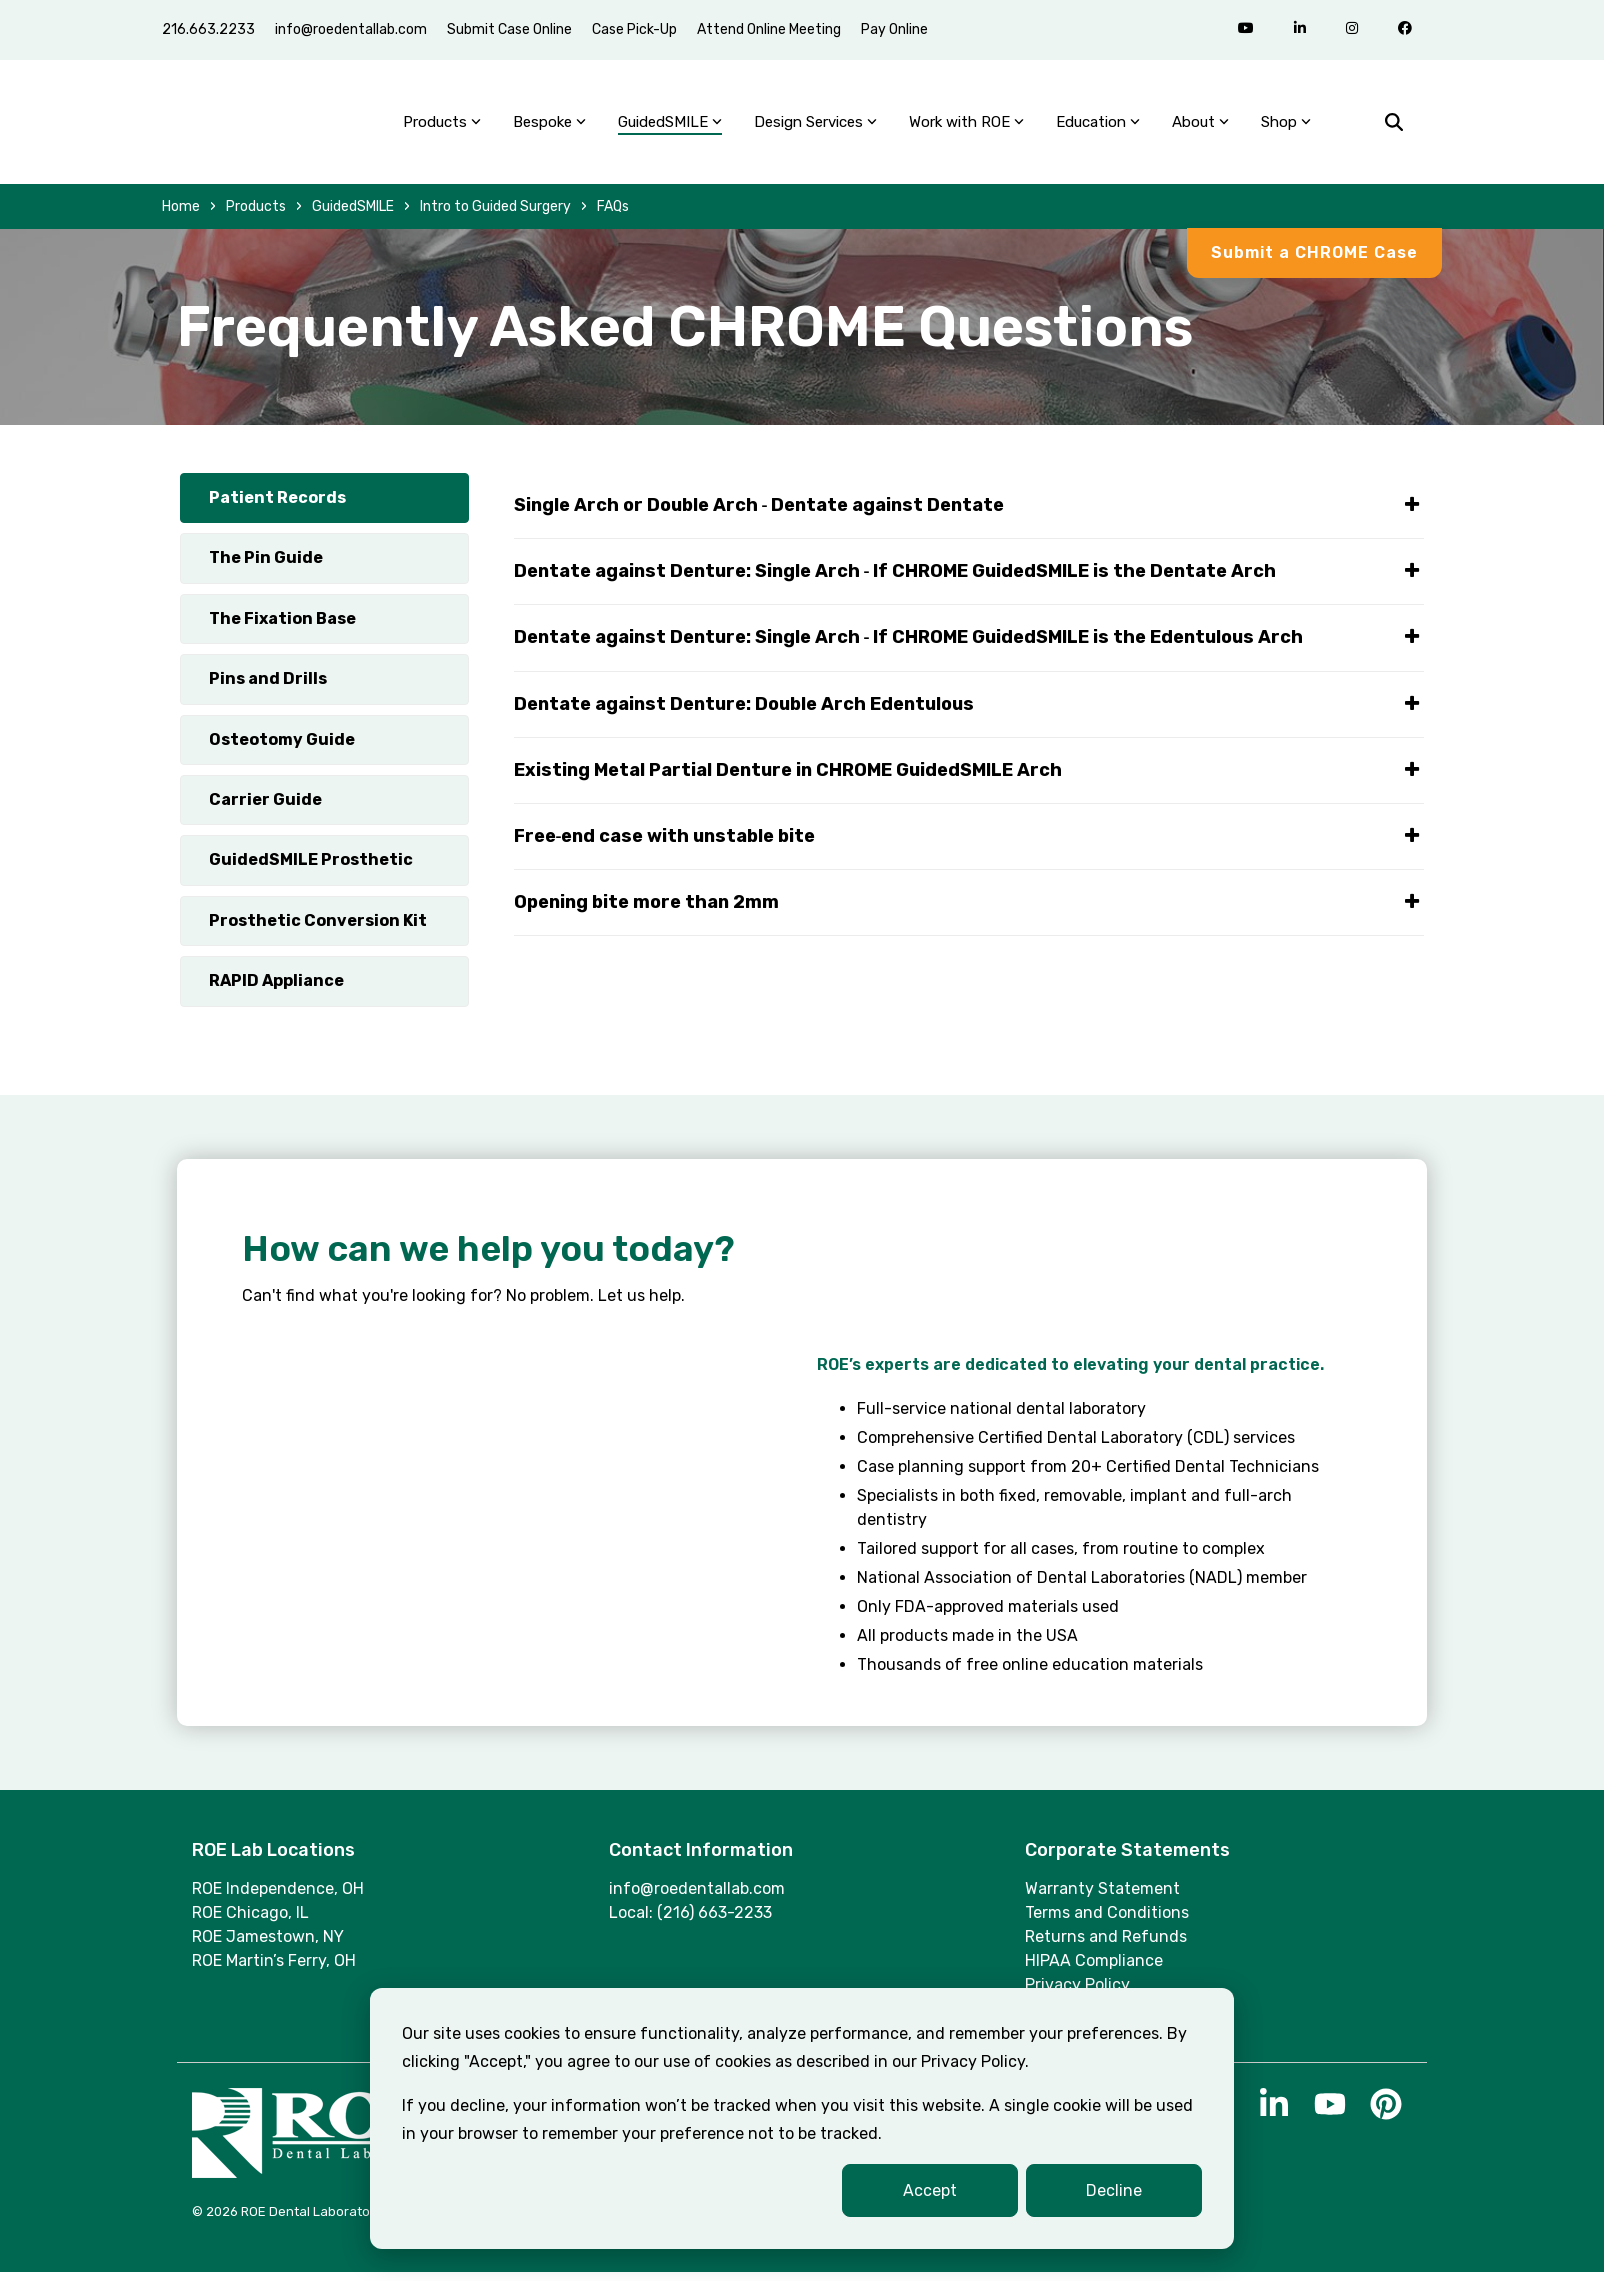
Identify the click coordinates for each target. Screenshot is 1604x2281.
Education (1098, 126)
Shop (1286, 126)
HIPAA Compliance (1094, 1968)
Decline (1114, 2190)
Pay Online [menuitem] (894, 29)
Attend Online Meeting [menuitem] (769, 29)
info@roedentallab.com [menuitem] (351, 29)
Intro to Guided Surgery (495, 214)
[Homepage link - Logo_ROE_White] (317, 2176)
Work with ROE (966, 126)
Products (442, 126)
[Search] (1394, 126)
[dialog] (802, 2118)
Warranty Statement (1102, 1896)
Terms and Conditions (1107, 1920)
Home (181, 214)
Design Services (815, 126)
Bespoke (549, 126)
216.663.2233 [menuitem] (208, 29)
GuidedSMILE (670, 126)
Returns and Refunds (1106, 1944)
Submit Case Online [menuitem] (509, 29)
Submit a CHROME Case (1314, 260)
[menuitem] (938, 18)
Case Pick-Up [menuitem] (634, 29)
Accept (930, 2190)
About (1200, 126)
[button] (1276, 2120)
